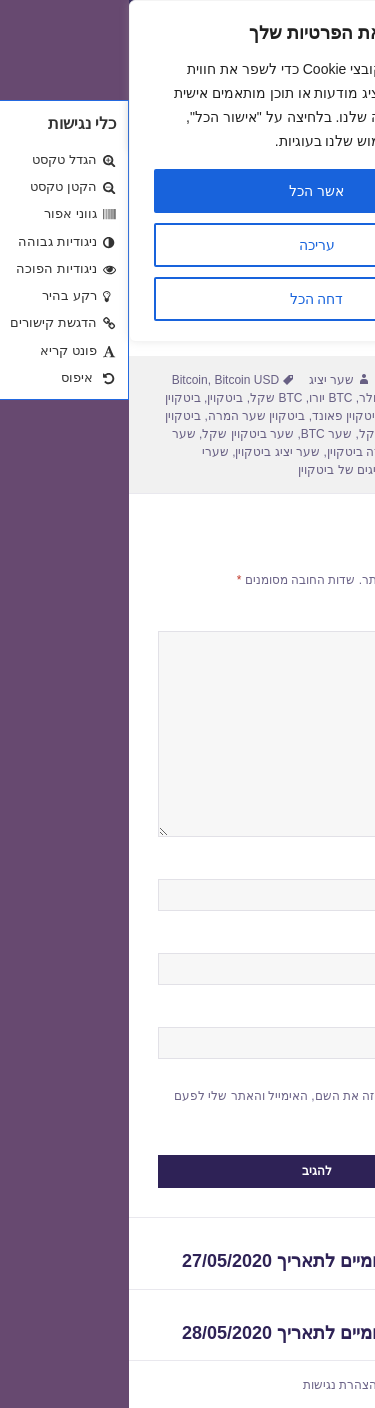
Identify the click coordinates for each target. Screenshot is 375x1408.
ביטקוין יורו (287, 416)
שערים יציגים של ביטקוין (232, 470)
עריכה (188, 245)
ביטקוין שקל (262, 434)
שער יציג (202, 380)
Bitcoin (61, 380)
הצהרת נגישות (211, 1385)
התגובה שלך (307, 622)
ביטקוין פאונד (218, 416)
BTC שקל (147, 398)
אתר (334, 1018)
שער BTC (197, 434)
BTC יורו (201, 398)
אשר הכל (187, 191)
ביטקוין (96, 398)
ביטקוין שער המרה (128, 416)
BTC (303, 398)
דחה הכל (188, 299)
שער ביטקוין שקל (119, 434)
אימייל (324, 944)
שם (332, 870)
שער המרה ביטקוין (247, 452)
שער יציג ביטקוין (148, 452)
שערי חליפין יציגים (298, 1385)
